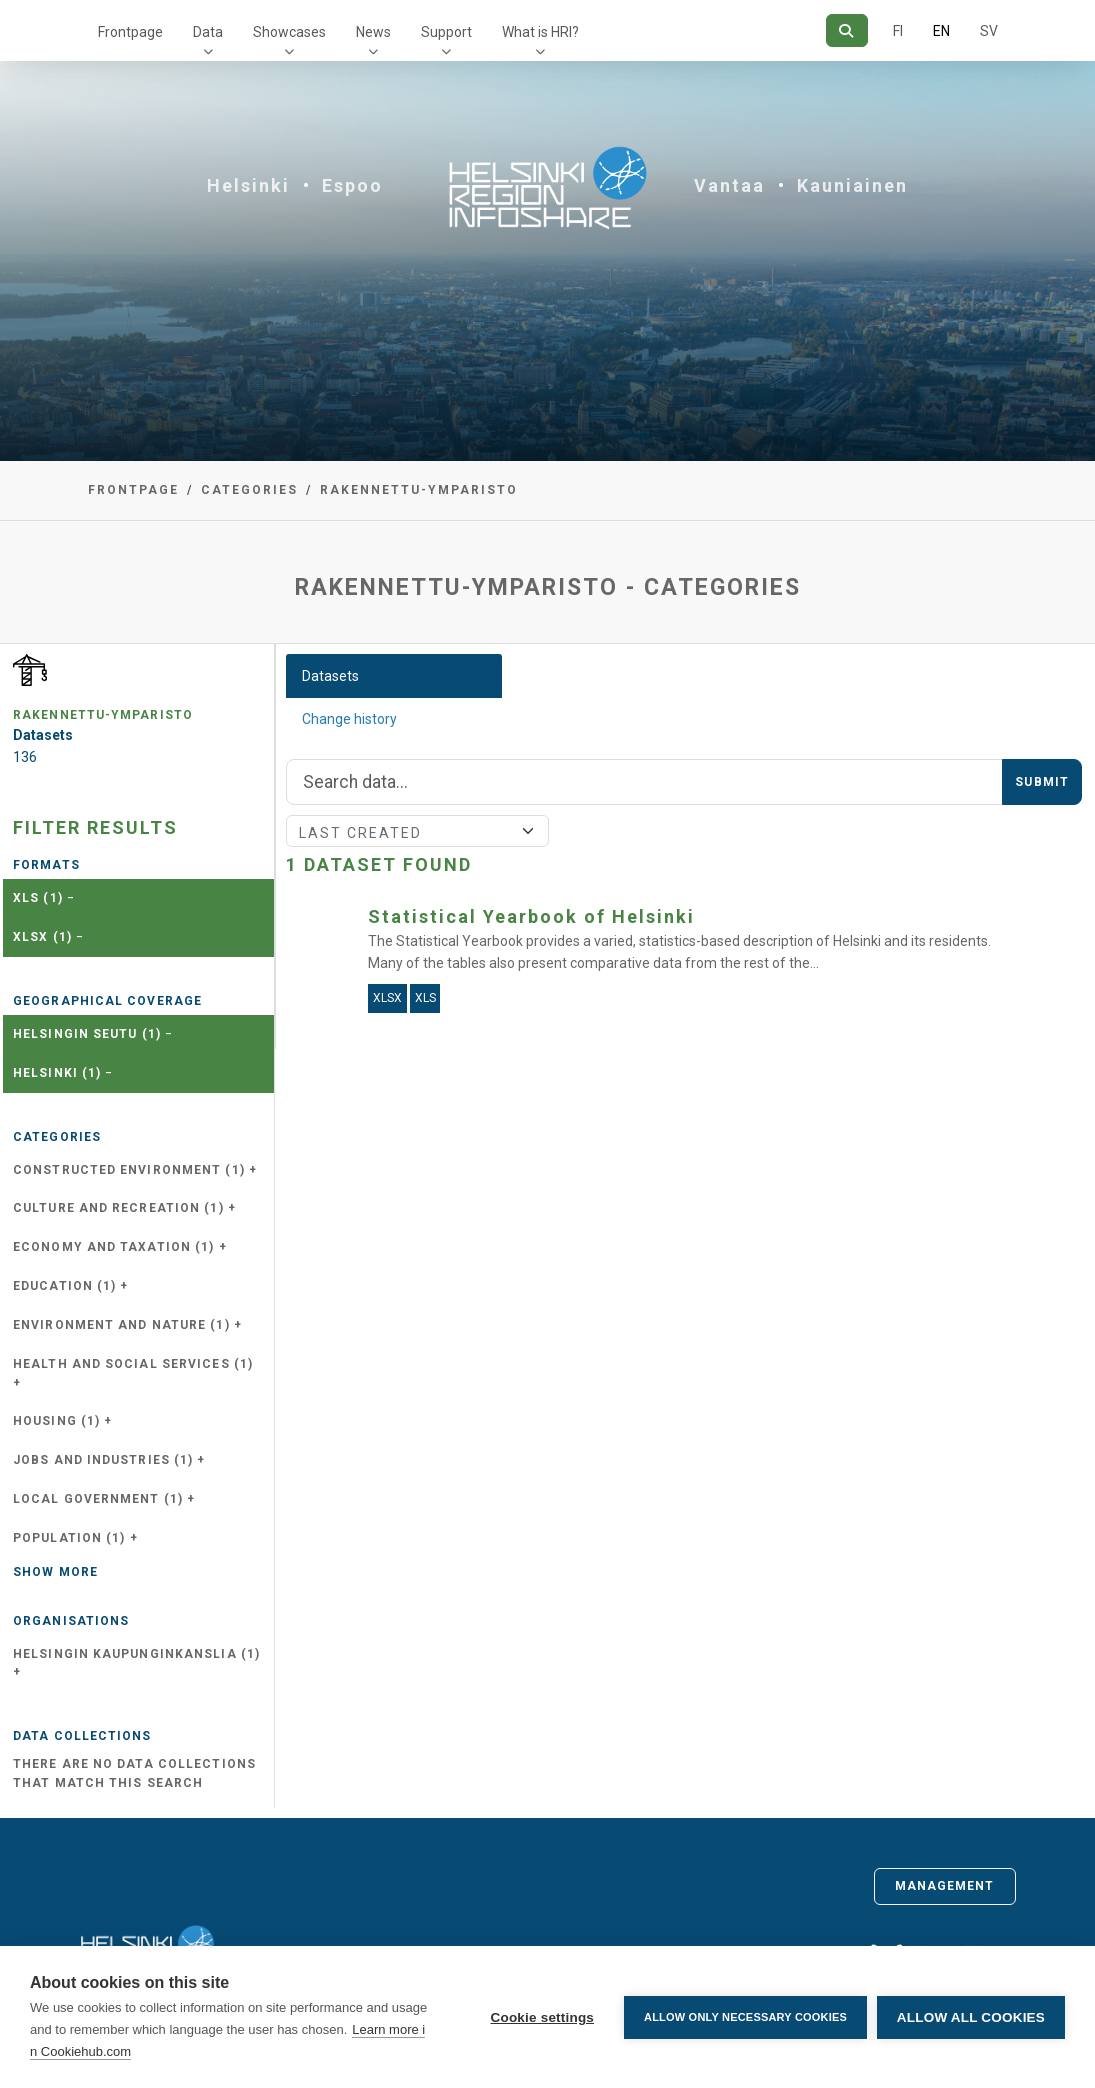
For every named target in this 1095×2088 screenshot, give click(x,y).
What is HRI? (540, 32)
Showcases (289, 32)
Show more (55, 1572)
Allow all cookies (971, 2017)
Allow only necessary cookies (745, 2017)
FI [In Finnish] (898, 31)
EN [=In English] (941, 31)
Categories (249, 490)
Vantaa (729, 185)
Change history (349, 719)
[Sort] (417, 831)
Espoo (352, 185)
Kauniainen (852, 185)
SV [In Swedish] (989, 31)
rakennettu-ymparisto (419, 490)
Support (446, 32)
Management (945, 1886)
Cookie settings (542, 2017)
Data (208, 32)
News (373, 32)
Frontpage (130, 32)
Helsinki (248, 185)
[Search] (846, 30)
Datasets (330, 676)
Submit (1042, 782)
